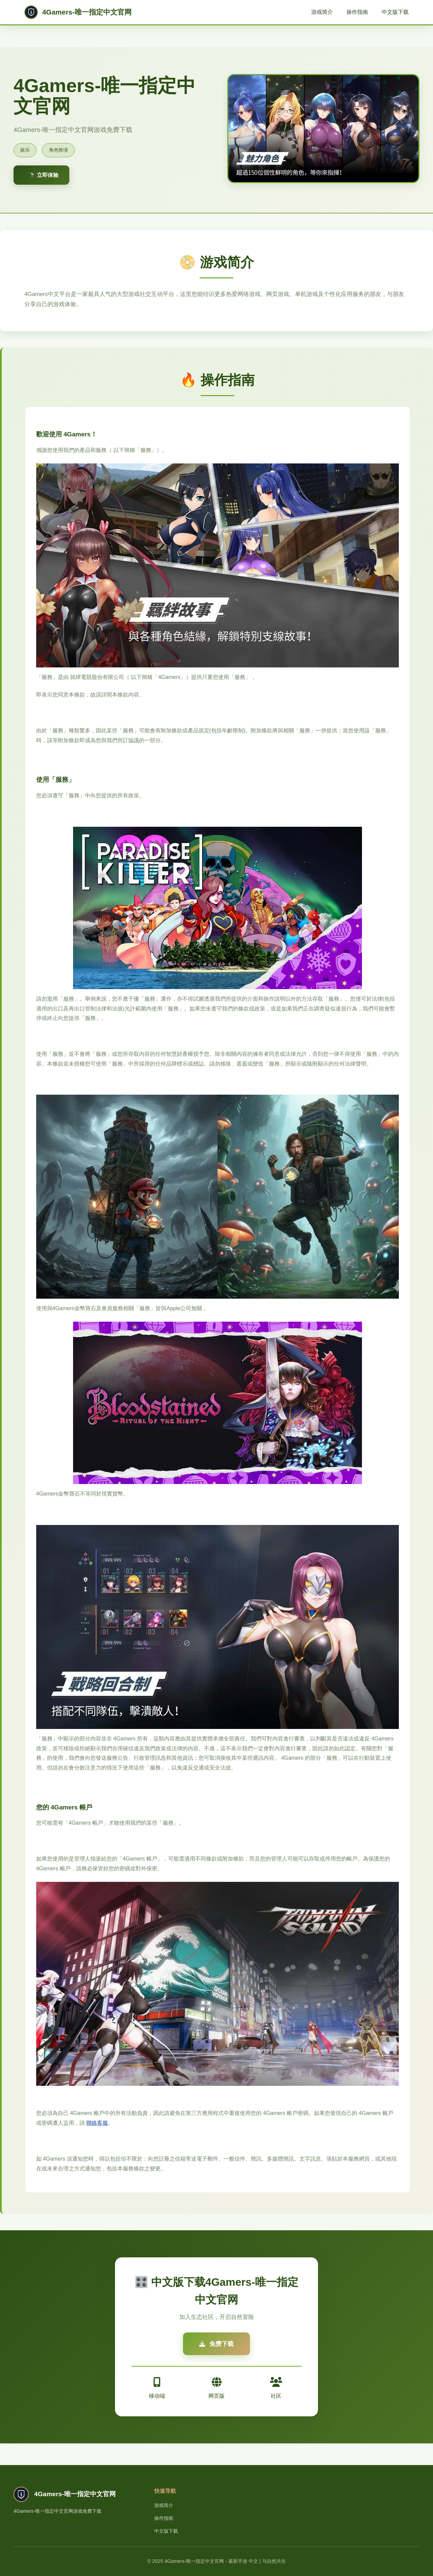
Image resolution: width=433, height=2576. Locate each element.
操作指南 (357, 12)
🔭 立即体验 (44, 175)
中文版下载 (395, 12)
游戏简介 (322, 12)
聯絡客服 (97, 2123)
